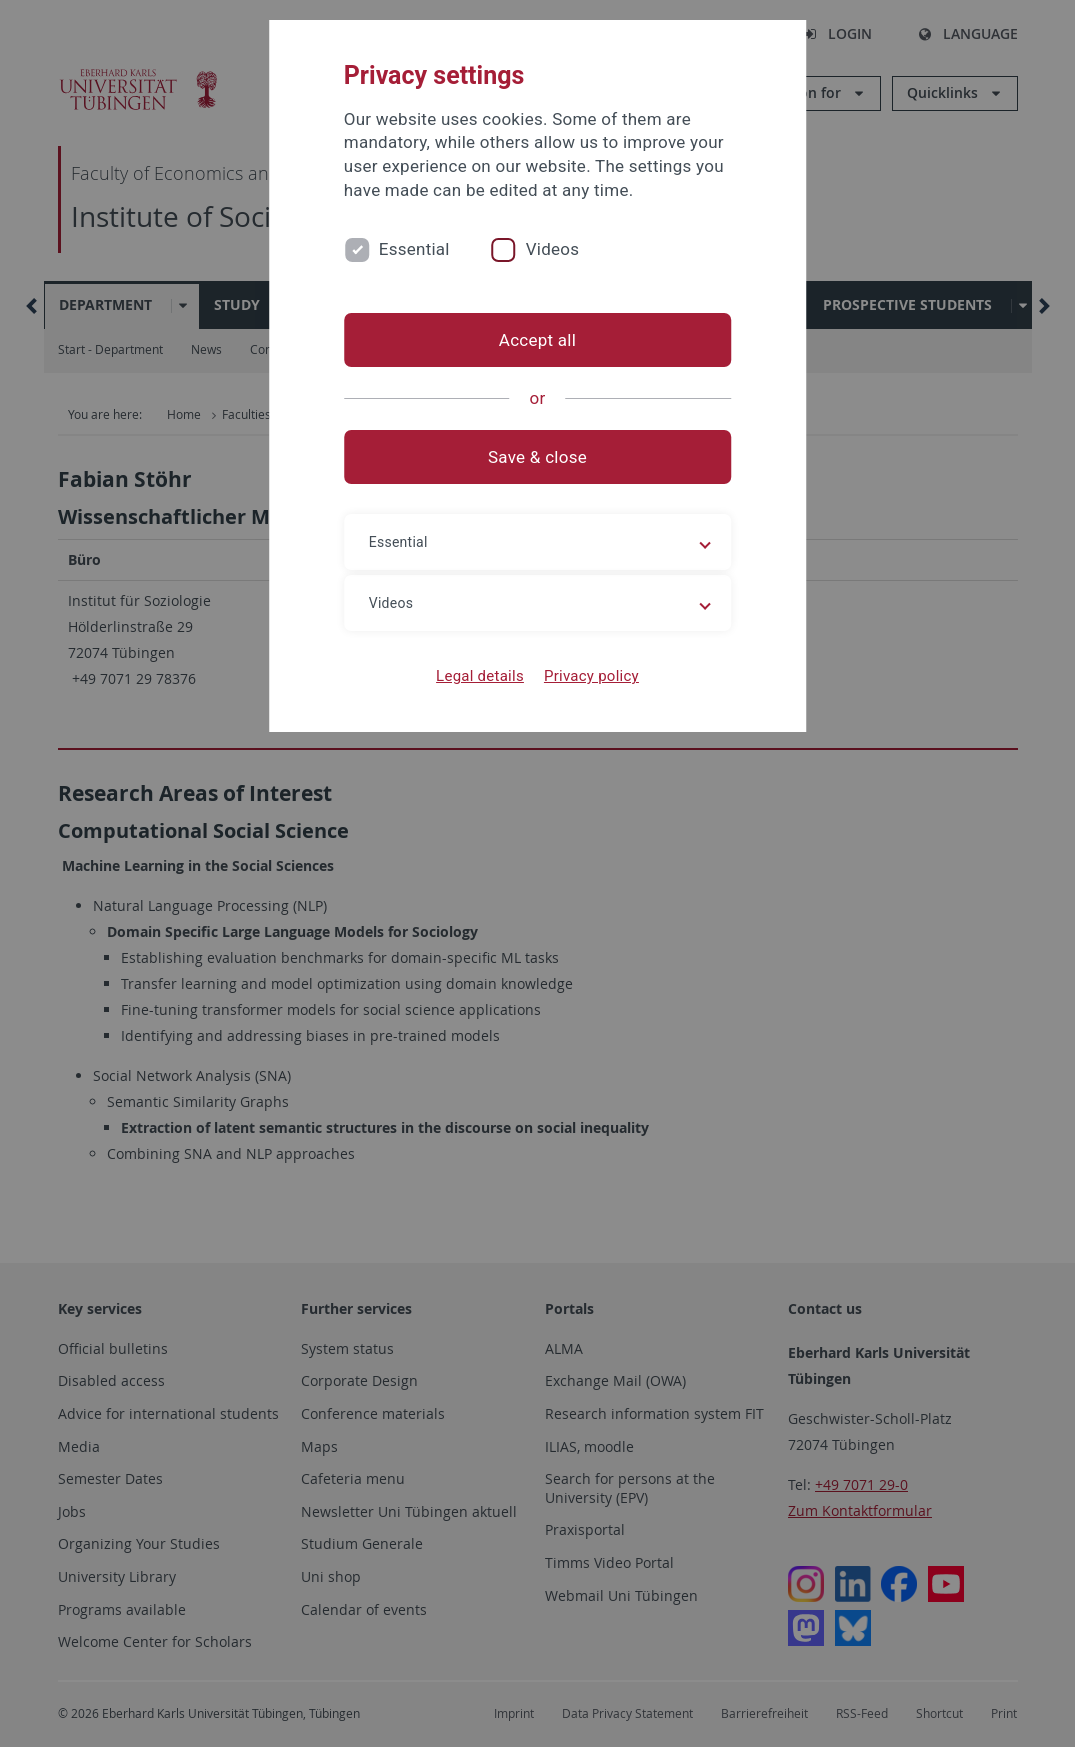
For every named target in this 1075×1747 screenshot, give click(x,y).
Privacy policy (591, 676)
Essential (414, 249)
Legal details (480, 676)
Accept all (537, 340)
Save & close (537, 457)
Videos (553, 249)
